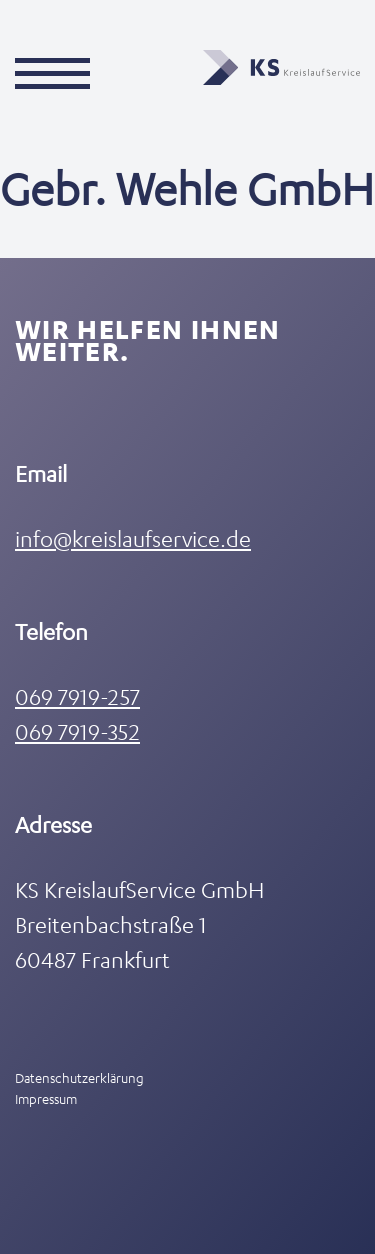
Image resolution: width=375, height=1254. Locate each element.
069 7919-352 (77, 731)
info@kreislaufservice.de (133, 538)
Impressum (46, 1098)
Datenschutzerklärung (79, 1077)
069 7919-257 (77, 696)
